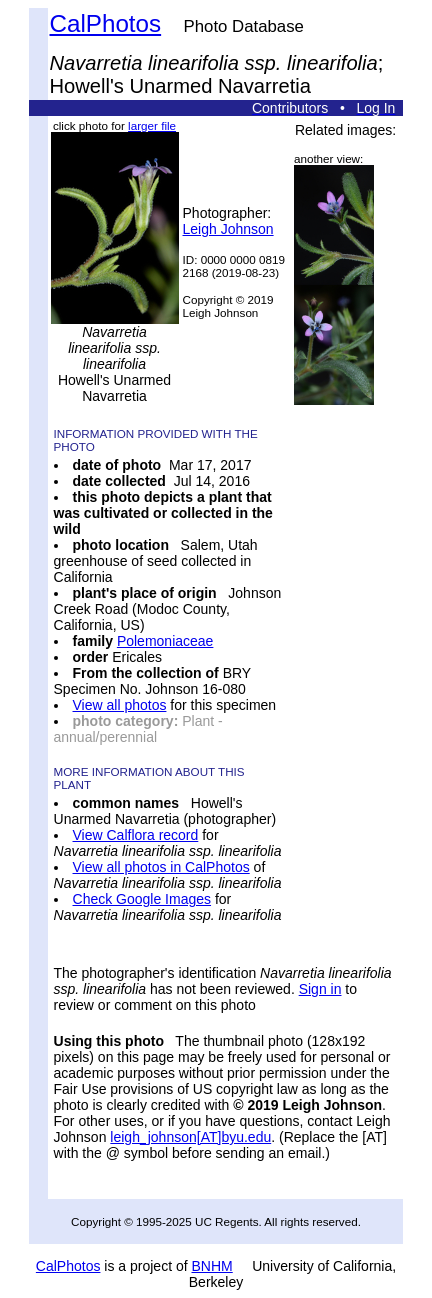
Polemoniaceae (165, 641)
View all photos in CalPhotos (161, 867)
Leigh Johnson (228, 229)
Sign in (320, 989)
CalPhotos (106, 23)
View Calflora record (136, 835)
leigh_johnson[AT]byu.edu (190, 1137)
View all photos (120, 705)
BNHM (212, 1266)
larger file (152, 125)
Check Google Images (142, 899)
